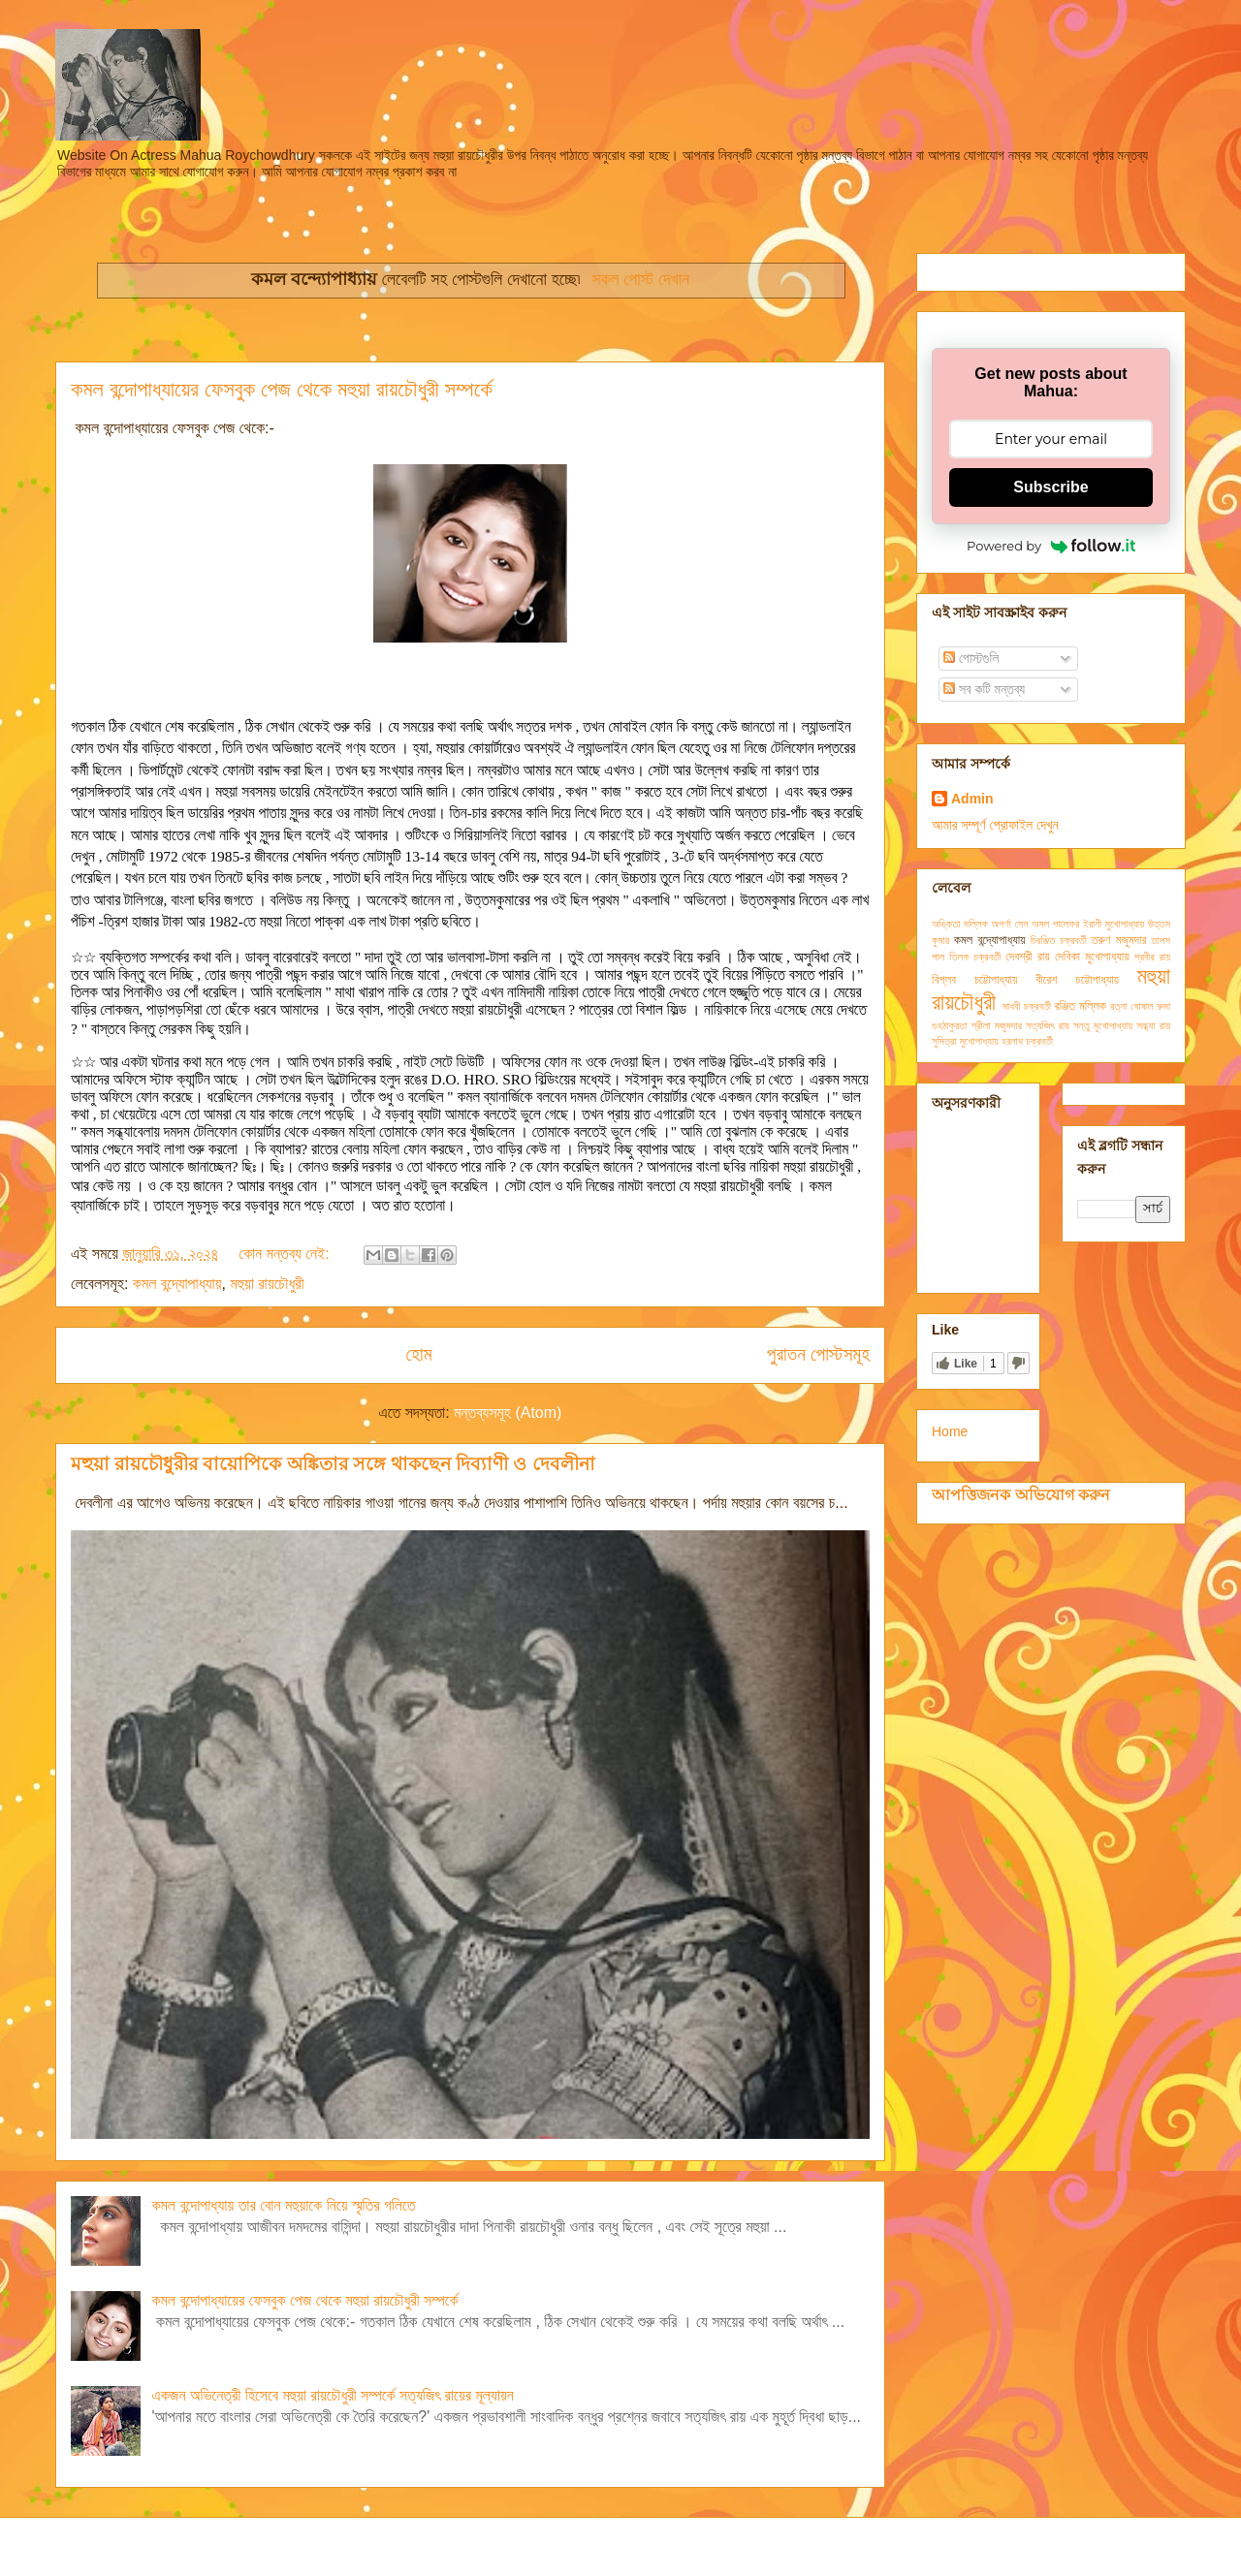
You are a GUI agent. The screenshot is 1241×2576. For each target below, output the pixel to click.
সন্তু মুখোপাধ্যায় (1102, 1025)
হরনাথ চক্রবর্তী (1027, 1041)
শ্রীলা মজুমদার (996, 1025)
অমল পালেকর (1055, 923)
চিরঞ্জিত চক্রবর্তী (1059, 940)
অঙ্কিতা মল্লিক (960, 923)
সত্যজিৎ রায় (1047, 1025)
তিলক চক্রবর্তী (975, 956)
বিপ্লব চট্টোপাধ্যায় (974, 980)
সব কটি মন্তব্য (984, 689)
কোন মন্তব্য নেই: (286, 1253)
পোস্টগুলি (971, 658)
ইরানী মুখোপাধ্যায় (1113, 923)
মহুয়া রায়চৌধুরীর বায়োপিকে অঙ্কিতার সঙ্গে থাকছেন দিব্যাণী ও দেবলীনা (333, 1464)
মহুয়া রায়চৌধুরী (266, 1283)
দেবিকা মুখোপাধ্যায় (1092, 956)
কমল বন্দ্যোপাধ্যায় (177, 1283)
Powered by (1051, 545)
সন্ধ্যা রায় (1153, 1025)
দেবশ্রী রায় (1027, 956)
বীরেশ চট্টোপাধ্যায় (1077, 980)
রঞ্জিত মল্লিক (1080, 1006)
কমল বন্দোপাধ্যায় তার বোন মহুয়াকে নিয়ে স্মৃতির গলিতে (283, 2205)
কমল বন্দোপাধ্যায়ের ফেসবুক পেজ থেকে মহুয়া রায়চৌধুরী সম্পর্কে (282, 389)
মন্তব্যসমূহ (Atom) (507, 1412)
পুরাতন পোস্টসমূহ (818, 1354)
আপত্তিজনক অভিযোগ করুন (1021, 1494)
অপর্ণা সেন (1010, 923)
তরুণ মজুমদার (1119, 940)
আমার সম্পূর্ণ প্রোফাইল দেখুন (995, 824)
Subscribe (1050, 487)
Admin (972, 798)
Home (950, 1431)
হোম (418, 1354)
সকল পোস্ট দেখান (640, 279)
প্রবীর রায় (1152, 956)
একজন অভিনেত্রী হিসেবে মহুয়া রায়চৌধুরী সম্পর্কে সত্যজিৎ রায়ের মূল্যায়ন (332, 2395)
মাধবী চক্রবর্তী (1026, 1006)
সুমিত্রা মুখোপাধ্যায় (965, 1041)
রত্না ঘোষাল (1131, 1006)
